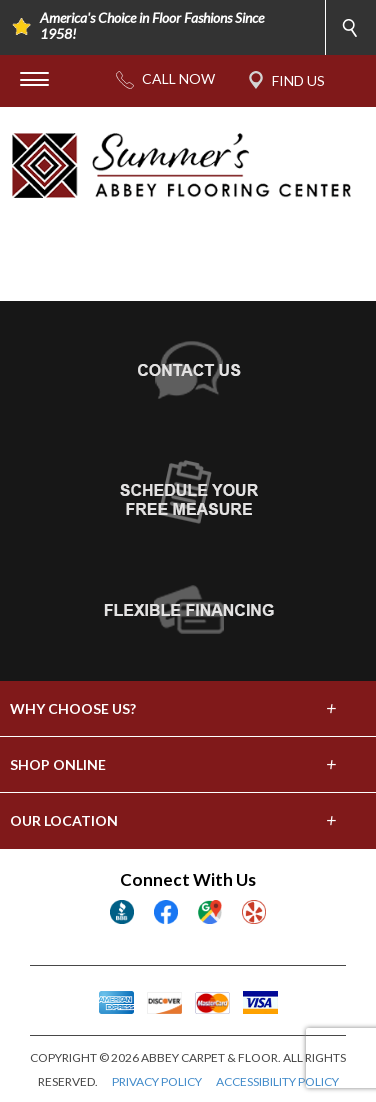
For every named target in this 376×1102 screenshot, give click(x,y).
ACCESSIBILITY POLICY (277, 1081)
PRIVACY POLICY (157, 1081)
